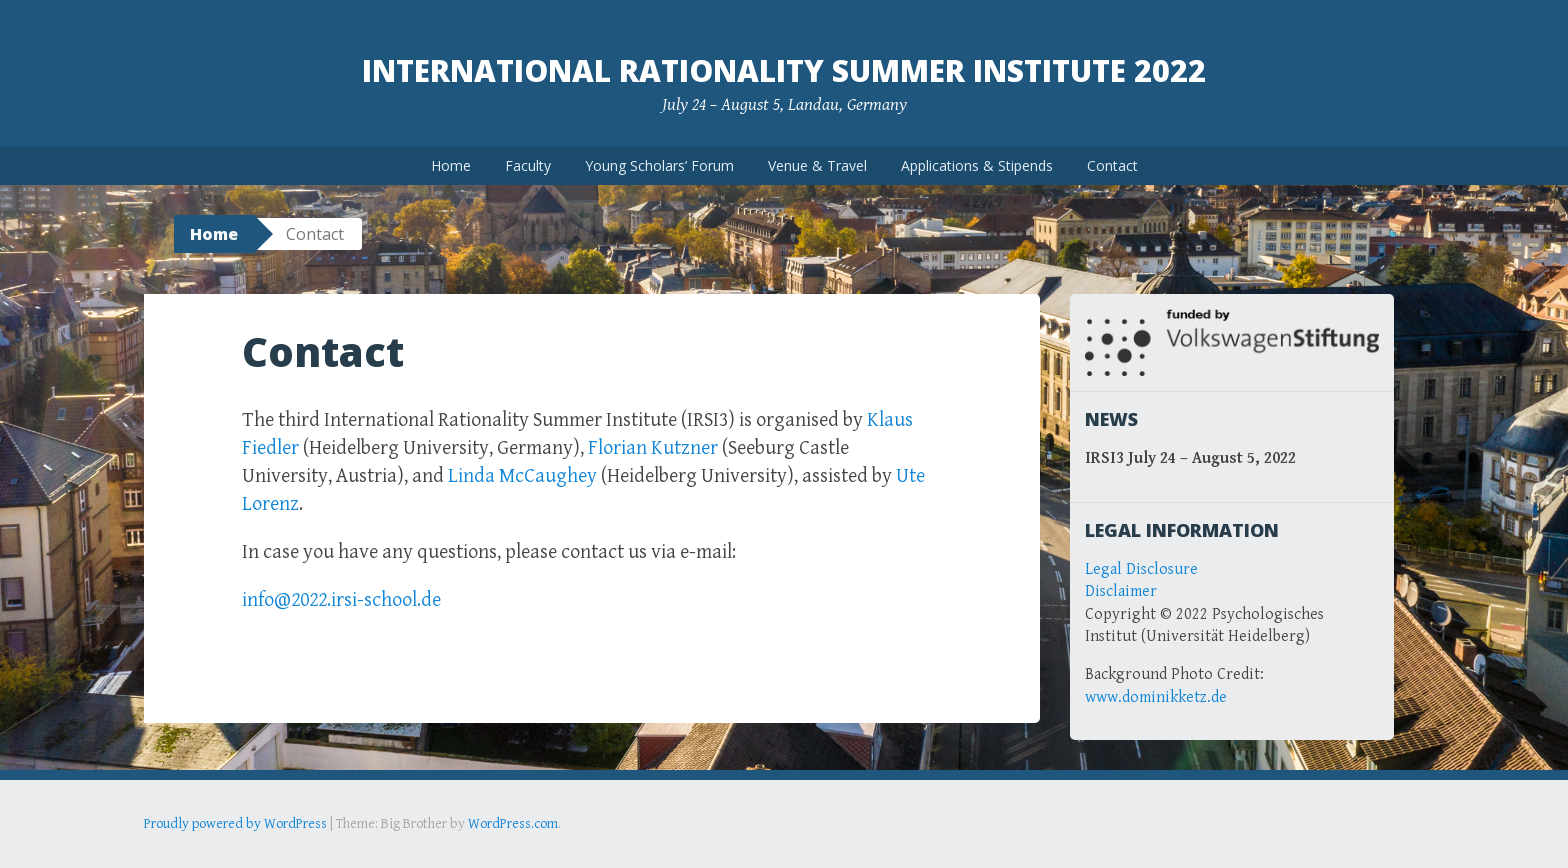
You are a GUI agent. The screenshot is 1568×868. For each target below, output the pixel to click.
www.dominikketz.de (1156, 697)
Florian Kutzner (653, 448)
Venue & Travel (817, 165)
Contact (1112, 165)
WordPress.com (513, 824)
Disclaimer (1121, 591)
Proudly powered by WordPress (235, 824)
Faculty (528, 165)
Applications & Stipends (977, 165)
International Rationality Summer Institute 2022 (784, 70)
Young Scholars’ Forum (659, 165)
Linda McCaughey (522, 476)
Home (451, 165)
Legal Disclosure (1141, 569)
